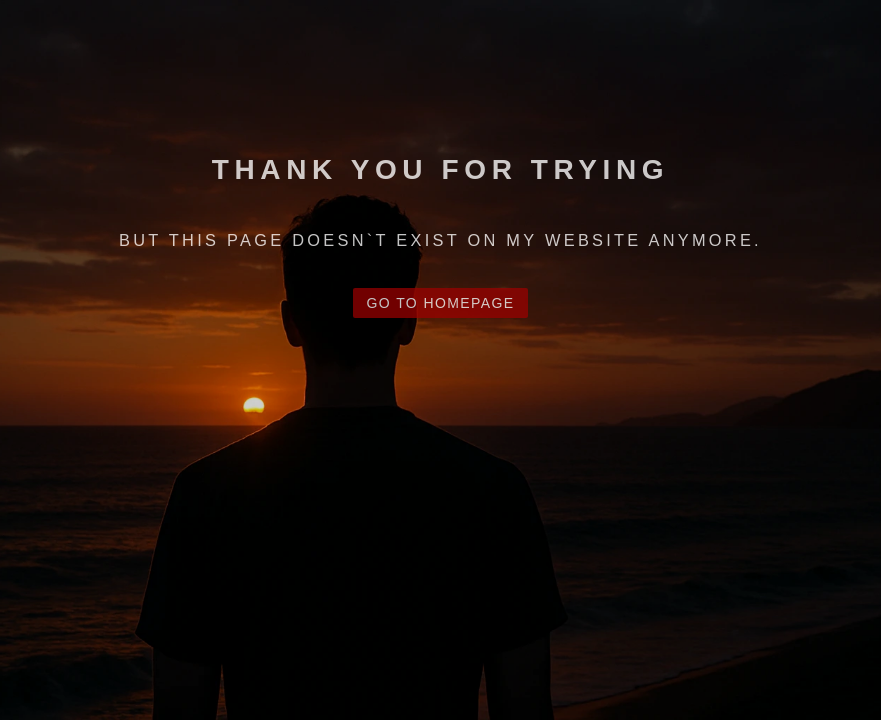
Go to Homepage (441, 303)
